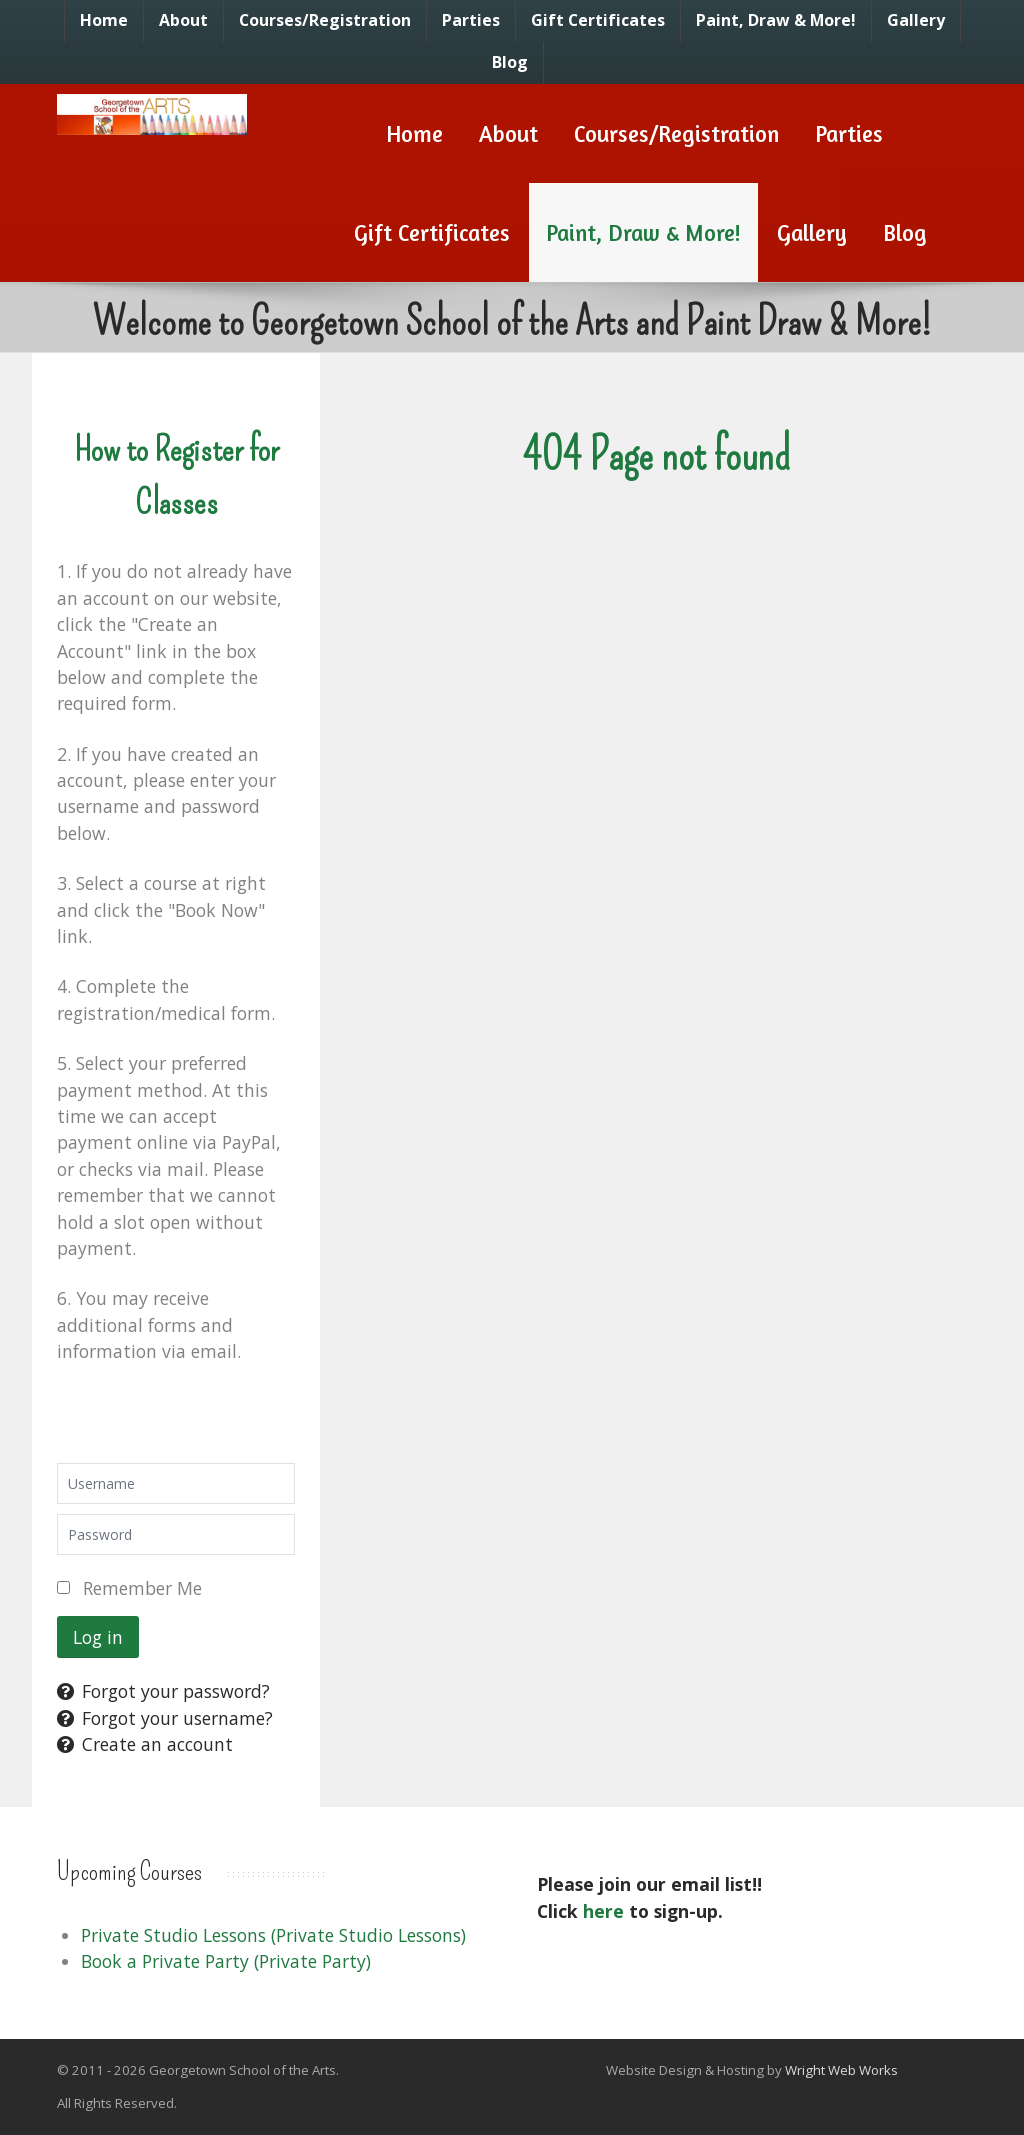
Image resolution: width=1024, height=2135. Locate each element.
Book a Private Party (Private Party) (226, 1961)
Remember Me (142, 1588)
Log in (98, 1637)
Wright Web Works (841, 2070)
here (603, 1911)
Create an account (145, 1744)
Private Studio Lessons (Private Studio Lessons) (273, 1935)
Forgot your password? (163, 1691)
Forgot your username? (165, 1718)
